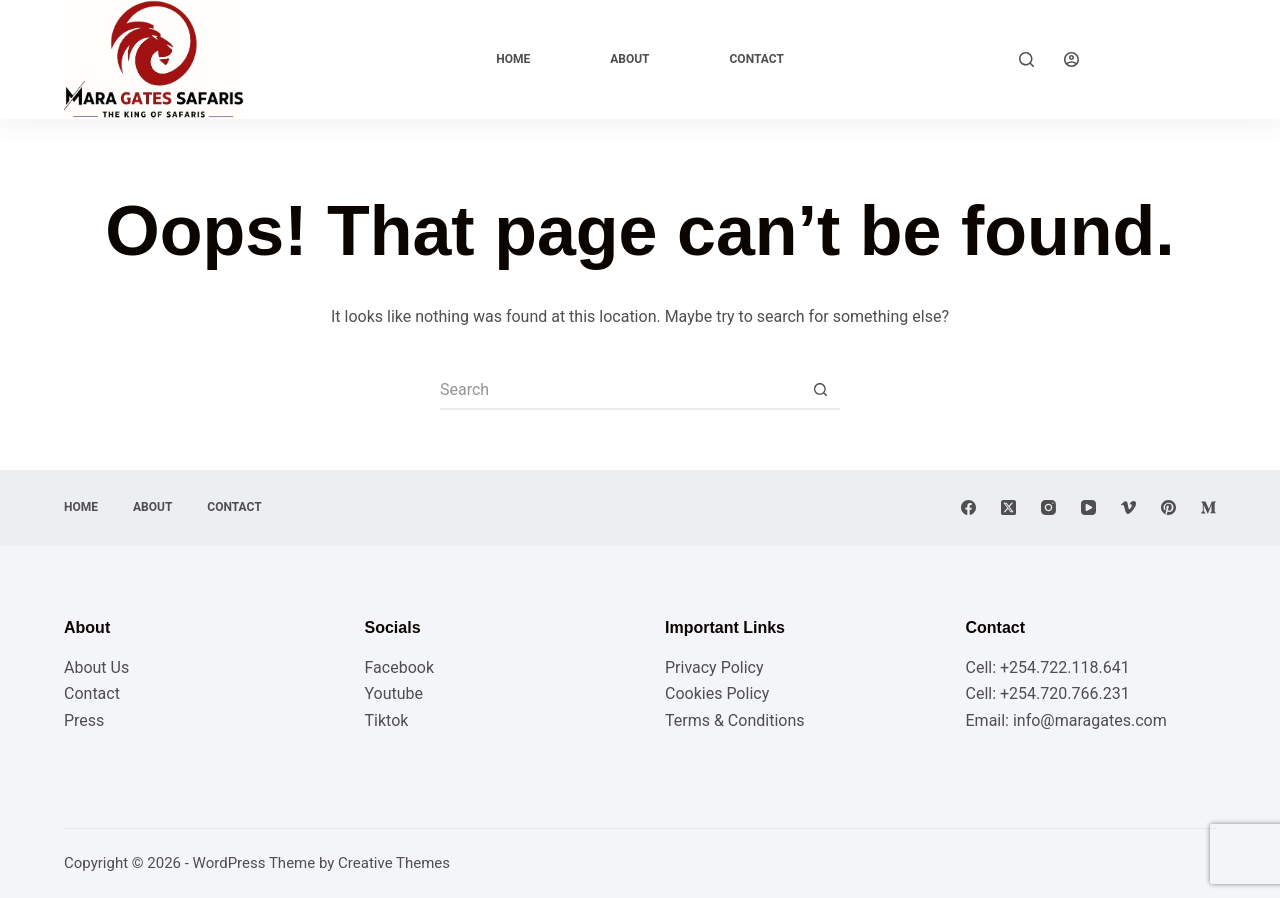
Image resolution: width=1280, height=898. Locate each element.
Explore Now (1162, 58)
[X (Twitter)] (1008, 507)
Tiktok (387, 720)
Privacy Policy (714, 667)
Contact (757, 59)
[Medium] (1208, 507)
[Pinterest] (1168, 507)
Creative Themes (394, 863)
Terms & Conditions (735, 720)
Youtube (394, 693)
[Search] (1026, 59)
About (629, 59)
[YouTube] (1088, 507)
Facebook (399, 667)
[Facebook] (968, 507)
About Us (96, 667)
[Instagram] (1048, 507)
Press (84, 720)
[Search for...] (620, 390)
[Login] (1071, 59)
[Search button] (820, 390)
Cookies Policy (717, 693)
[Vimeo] (1128, 507)
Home (513, 59)
